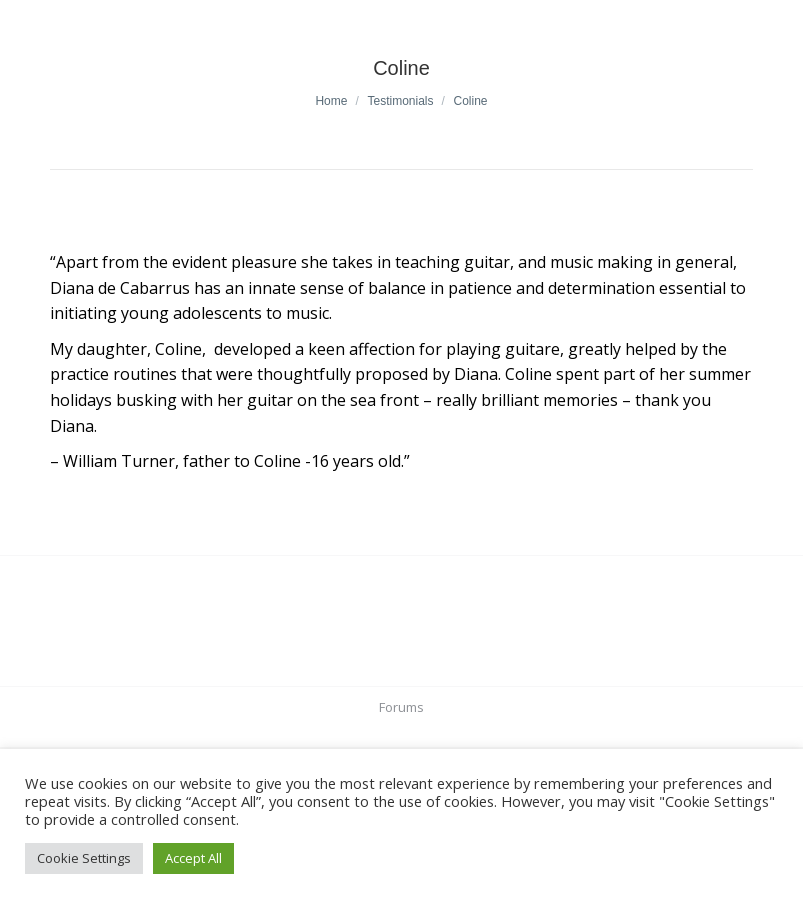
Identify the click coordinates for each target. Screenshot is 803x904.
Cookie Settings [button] (84, 858)
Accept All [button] (193, 858)
